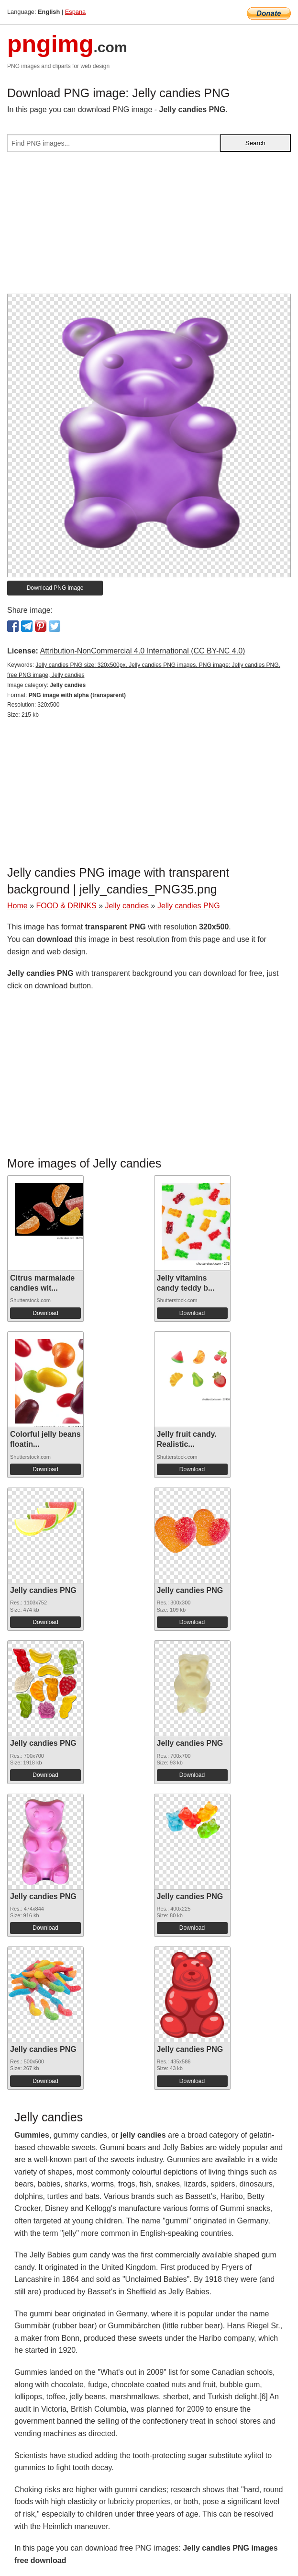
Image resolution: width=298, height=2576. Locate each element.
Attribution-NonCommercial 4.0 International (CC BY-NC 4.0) (142, 651)
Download (45, 1313)
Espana (75, 11)
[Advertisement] (149, 227)
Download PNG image (55, 587)
